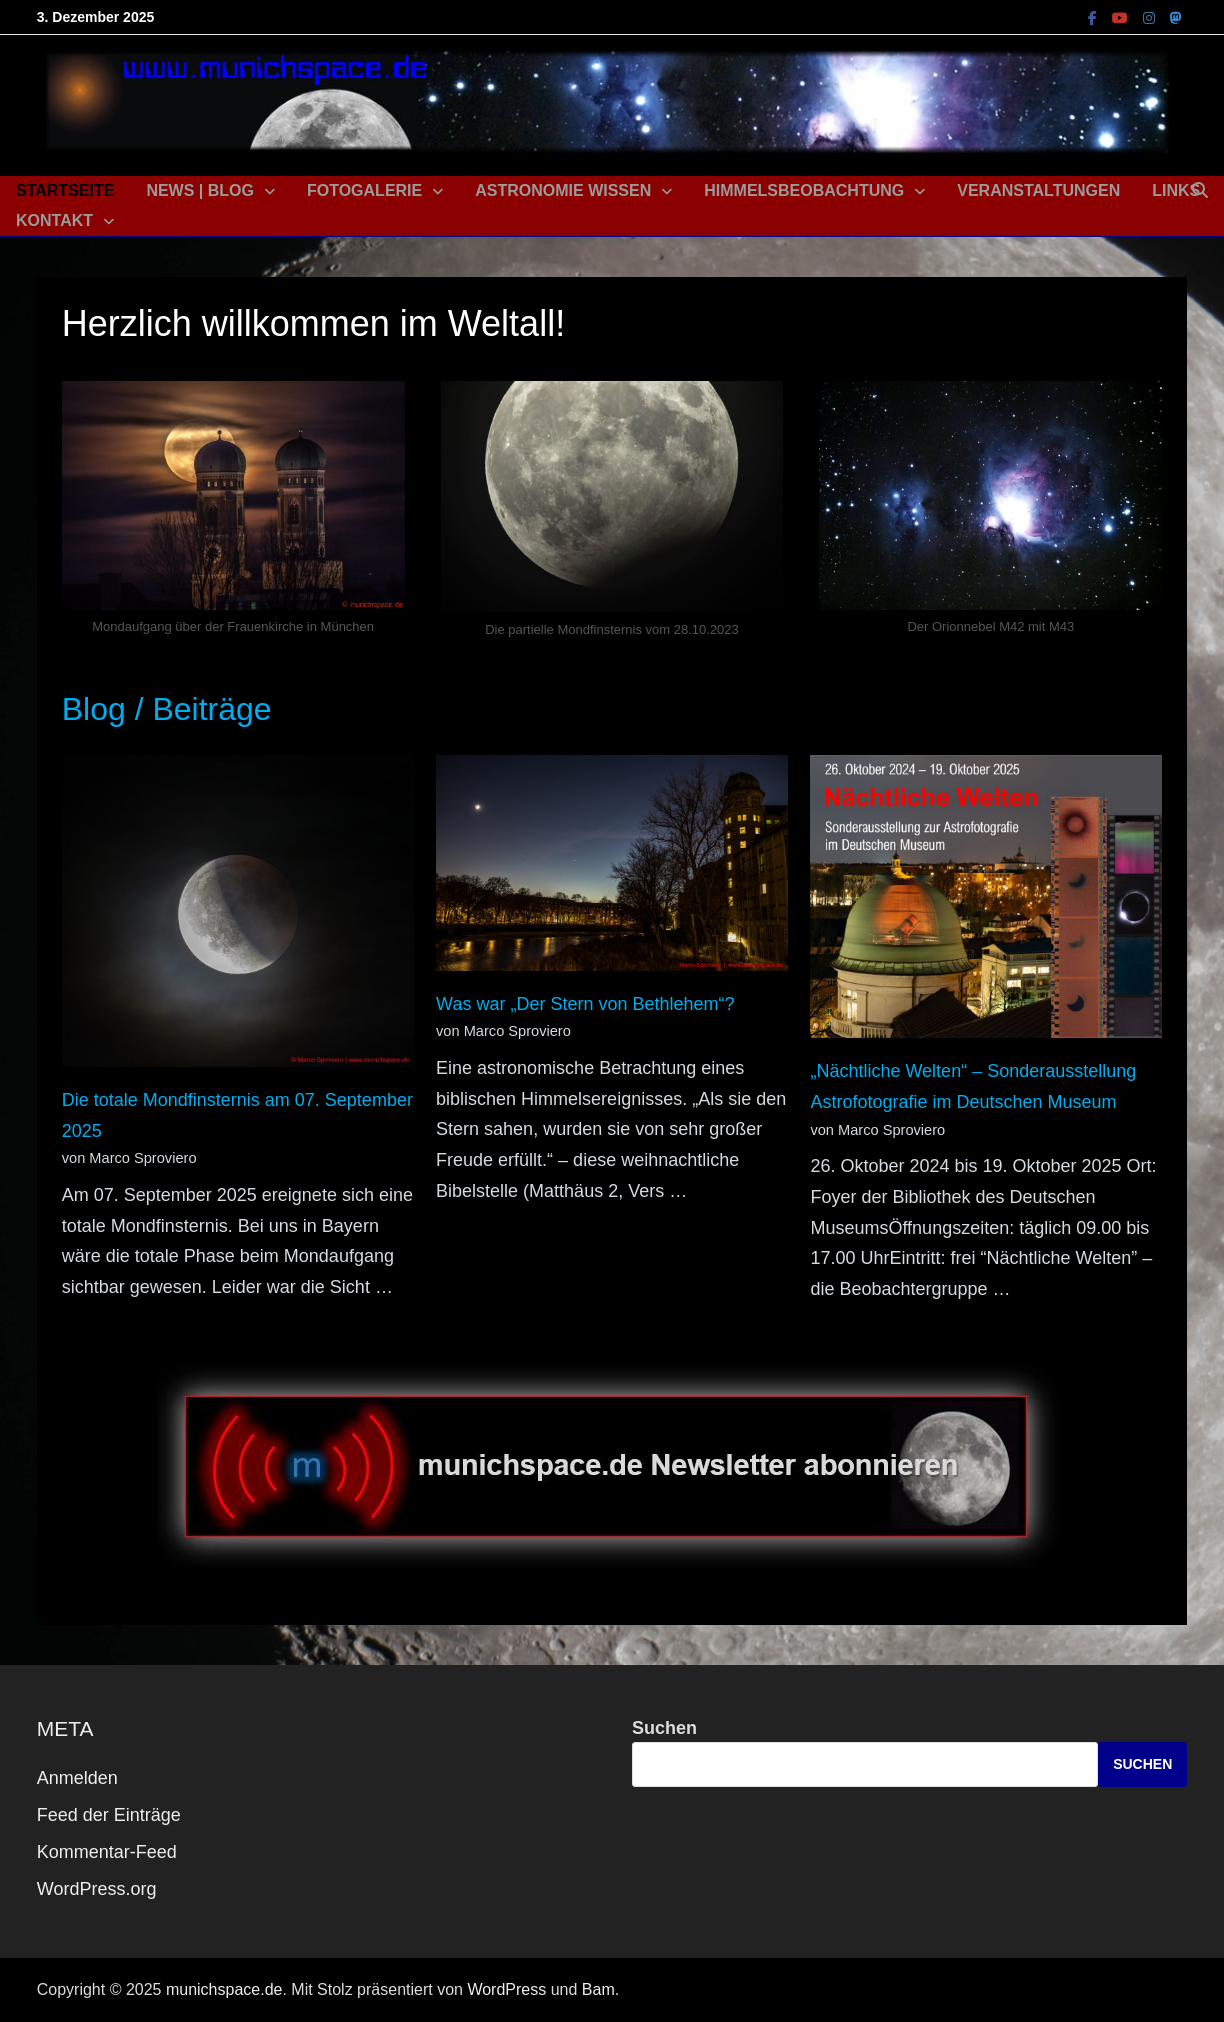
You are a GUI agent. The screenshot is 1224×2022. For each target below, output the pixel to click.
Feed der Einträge (109, 1815)
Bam (598, 1989)
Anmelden (77, 1778)
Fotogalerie (364, 190)
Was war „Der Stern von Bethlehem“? (585, 1004)
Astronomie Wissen (563, 190)
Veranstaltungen (1038, 190)
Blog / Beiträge (167, 709)
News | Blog (200, 190)
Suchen (664, 1728)
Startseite (65, 190)
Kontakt (54, 220)
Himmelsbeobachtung (804, 190)
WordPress (506, 1989)
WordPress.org (97, 1889)
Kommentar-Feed (107, 1852)
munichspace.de (224, 1989)
